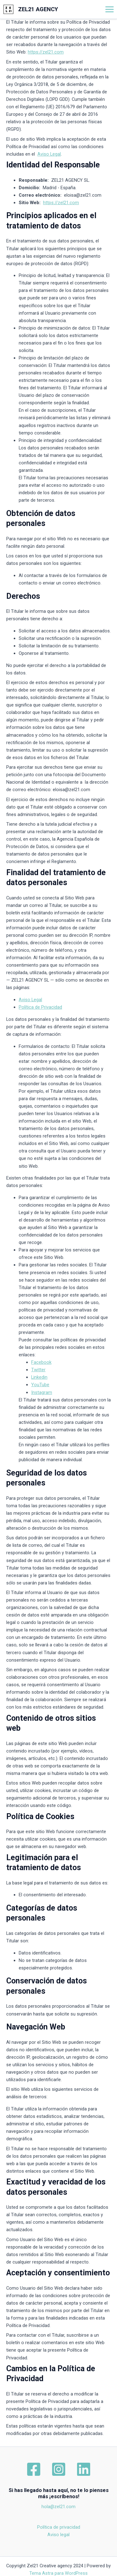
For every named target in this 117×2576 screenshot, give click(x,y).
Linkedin (39, 1377)
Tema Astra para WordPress (58, 2573)
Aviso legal (58, 2534)
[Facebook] (33, 2469)
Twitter (38, 1369)
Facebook (41, 1362)
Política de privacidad (58, 2527)
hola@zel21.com (58, 2506)
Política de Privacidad (40, 1007)
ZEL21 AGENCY (38, 9)
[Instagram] (58, 2469)
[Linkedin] (83, 2469)
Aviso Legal (49, 154)
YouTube (40, 1384)
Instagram (41, 1392)
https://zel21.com (46, 52)
